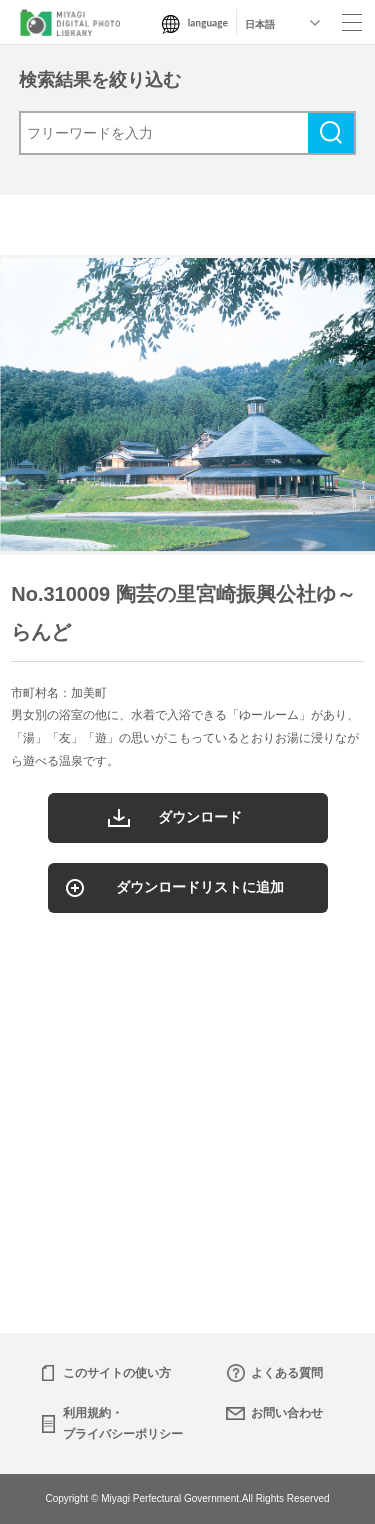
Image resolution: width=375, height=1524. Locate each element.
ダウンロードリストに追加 (200, 887)
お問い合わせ (287, 1413)
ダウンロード (200, 817)
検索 (331, 133)
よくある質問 (287, 1373)
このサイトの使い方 (117, 1373)
